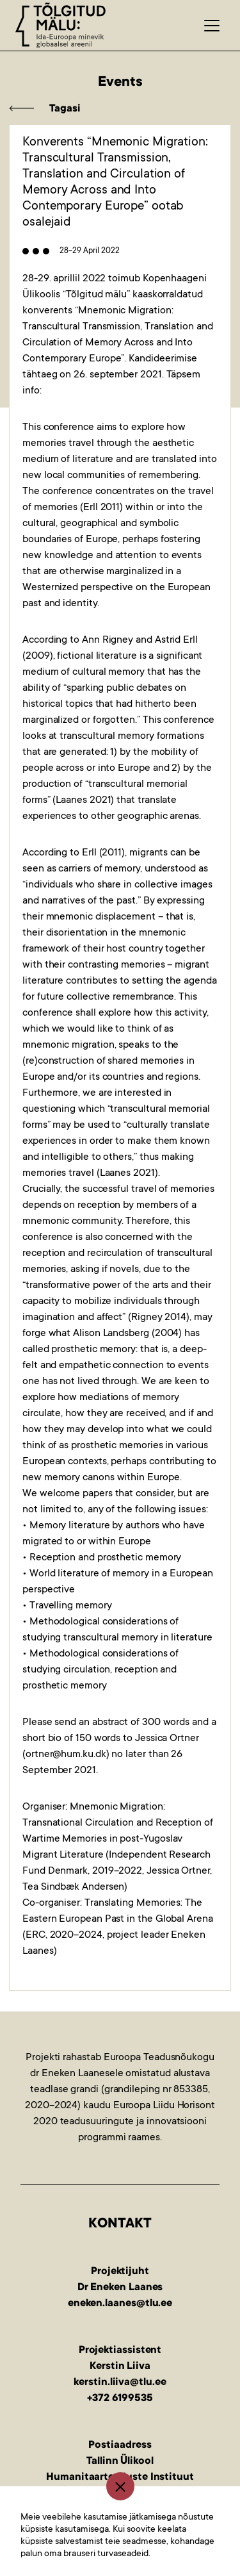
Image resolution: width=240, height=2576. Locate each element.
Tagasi (65, 109)
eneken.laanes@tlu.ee (120, 2303)
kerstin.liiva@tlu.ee (120, 2382)
